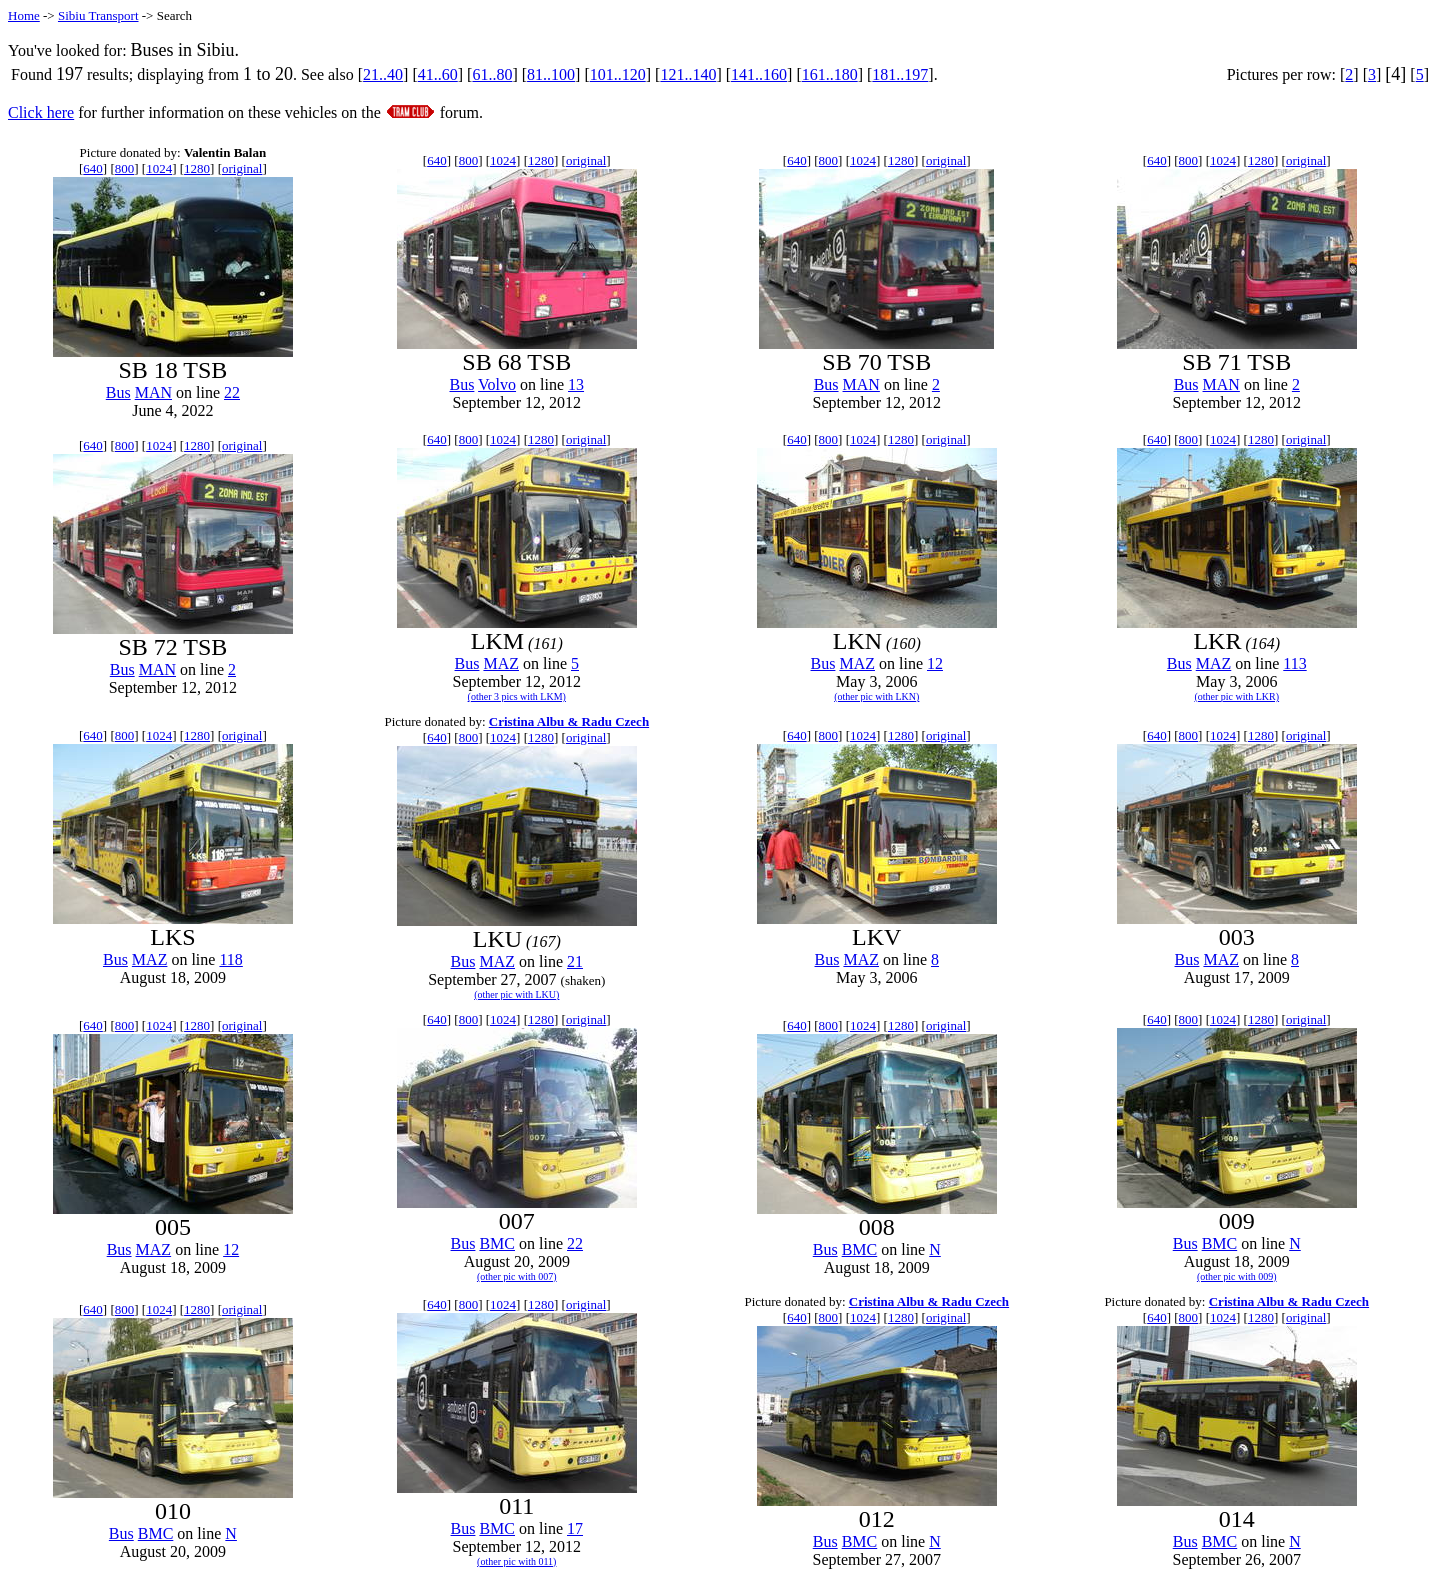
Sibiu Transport (98, 15)
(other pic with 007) (517, 1276)
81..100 (551, 74)
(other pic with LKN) (876, 696)
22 (232, 392)
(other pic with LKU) (516, 994)
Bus (118, 392)
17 (575, 1528)
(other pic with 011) (516, 1561)
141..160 (759, 74)
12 (935, 663)
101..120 (618, 74)
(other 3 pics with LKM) (517, 696)
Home (24, 15)
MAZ (501, 663)
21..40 (383, 74)
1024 (159, 168)
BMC (497, 1243)
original (242, 168)
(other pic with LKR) (1236, 696)
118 (230, 959)
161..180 (830, 74)
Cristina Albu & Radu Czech (569, 721)
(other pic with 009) (1237, 1276)
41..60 (438, 74)
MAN (153, 392)
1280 (197, 168)
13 (576, 384)
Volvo (497, 384)
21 (575, 961)
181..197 (900, 74)
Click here (41, 112)
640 (93, 168)
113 (1294, 663)
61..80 (492, 74)
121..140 (688, 74)
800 (125, 168)
